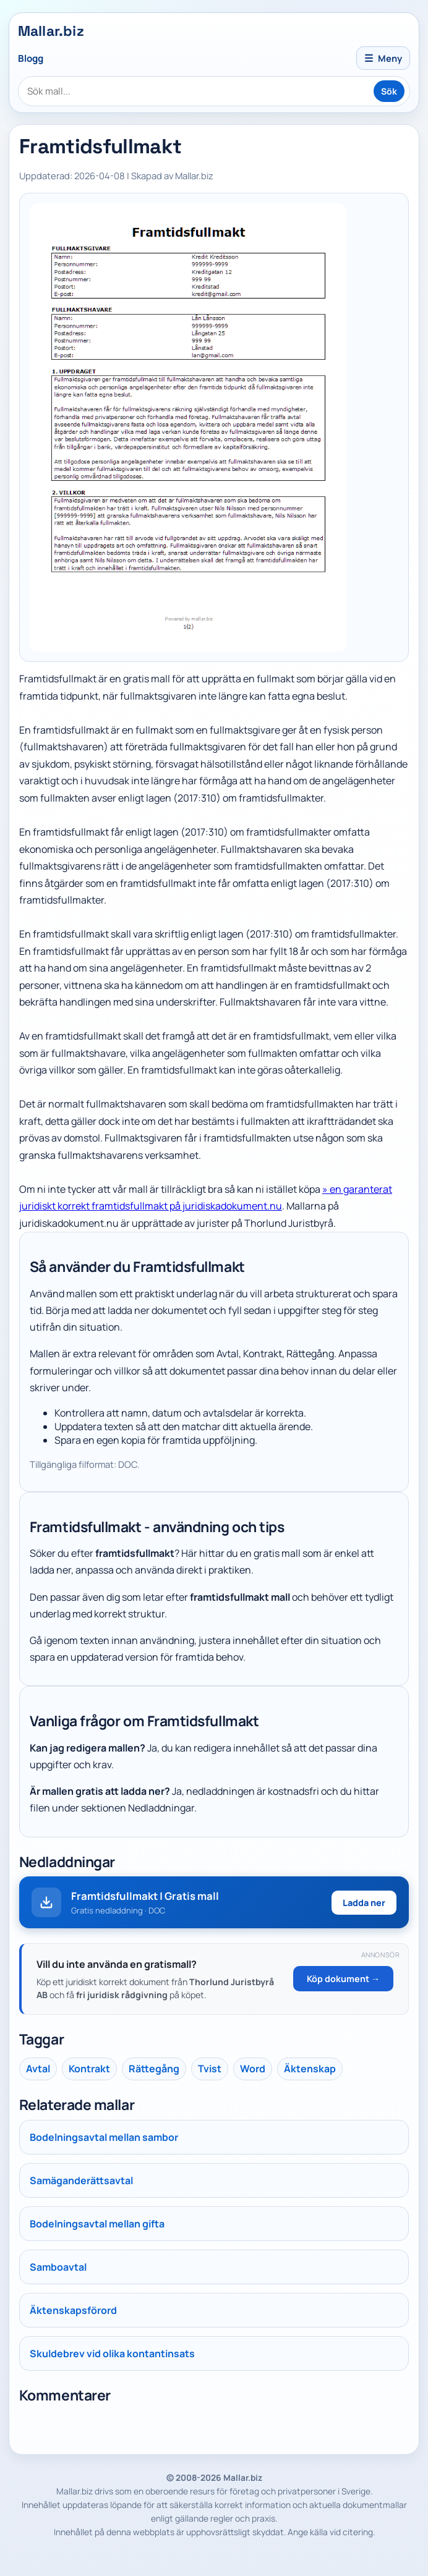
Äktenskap (310, 2068)
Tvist (209, 2068)
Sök (389, 91)
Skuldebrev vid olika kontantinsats (112, 2353)
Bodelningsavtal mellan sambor (104, 2137)
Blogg (30, 58)
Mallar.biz (51, 31)
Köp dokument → (343, 1979)
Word (252, 2068)
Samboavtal (58, 2267)
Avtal (38, 2068)
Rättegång (154, 2068)
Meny (383, 58)
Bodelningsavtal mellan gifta (97, 2224)
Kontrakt (89, 2068)
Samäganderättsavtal (81, 2180)
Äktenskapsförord (73, 2310)
